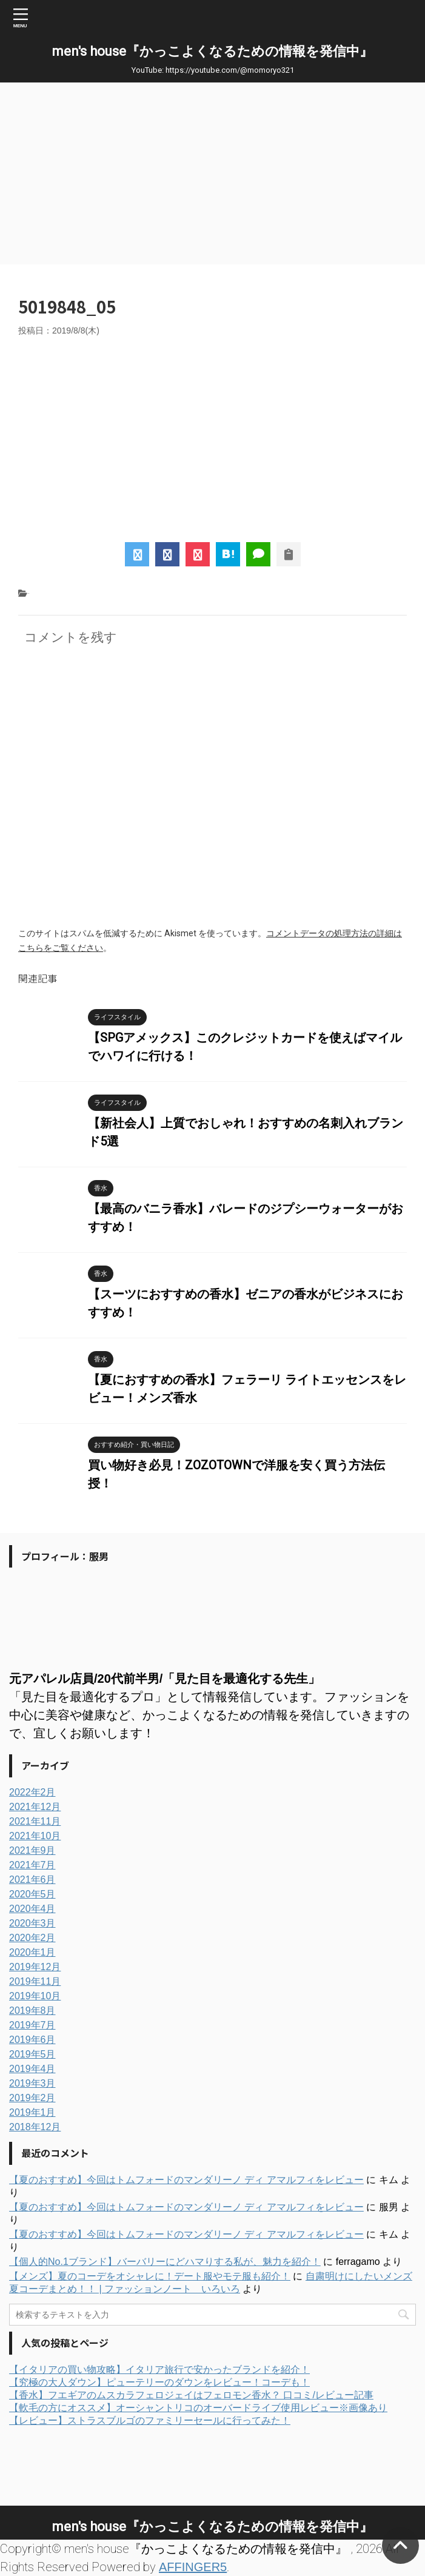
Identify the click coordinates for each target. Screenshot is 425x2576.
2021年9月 (32, 1850)
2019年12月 (35, 1967)
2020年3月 (32, 1923)
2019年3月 (32, 2083)
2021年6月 (32, 1879)
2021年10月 (35, 1836)
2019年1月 (32, 2112)
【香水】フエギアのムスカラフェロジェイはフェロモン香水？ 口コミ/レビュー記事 (191, 2395)
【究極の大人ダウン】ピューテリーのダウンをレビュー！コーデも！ (159, 2382)
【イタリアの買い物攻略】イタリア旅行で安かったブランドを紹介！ (159, 2369)
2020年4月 (32, 1908)
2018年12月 (35, 2127)
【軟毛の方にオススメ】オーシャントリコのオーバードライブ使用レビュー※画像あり (198, 2408)
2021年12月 (35, 1807)
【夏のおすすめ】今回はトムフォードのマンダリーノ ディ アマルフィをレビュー (186, 2180)
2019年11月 (35, 1981)
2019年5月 (32, 2054)
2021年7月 (32, 1865)
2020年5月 (32, 1894)
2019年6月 (32, 2039)
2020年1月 (32, 1952)
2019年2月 (32, 2098)
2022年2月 (32, 1792)
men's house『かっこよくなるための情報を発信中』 (212, 51)
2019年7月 (32, 2025)
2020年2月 (32, 1938)
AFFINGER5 (193, 2567)
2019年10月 (35, 1996)
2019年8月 (32, 2010)
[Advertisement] (212, 173)
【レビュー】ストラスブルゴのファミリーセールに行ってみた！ (149, 2420)
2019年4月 (32, 2069)
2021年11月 (35, 1821)
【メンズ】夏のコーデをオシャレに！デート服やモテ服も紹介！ (149, 2276)
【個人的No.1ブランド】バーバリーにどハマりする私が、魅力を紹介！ (165, 2261)
